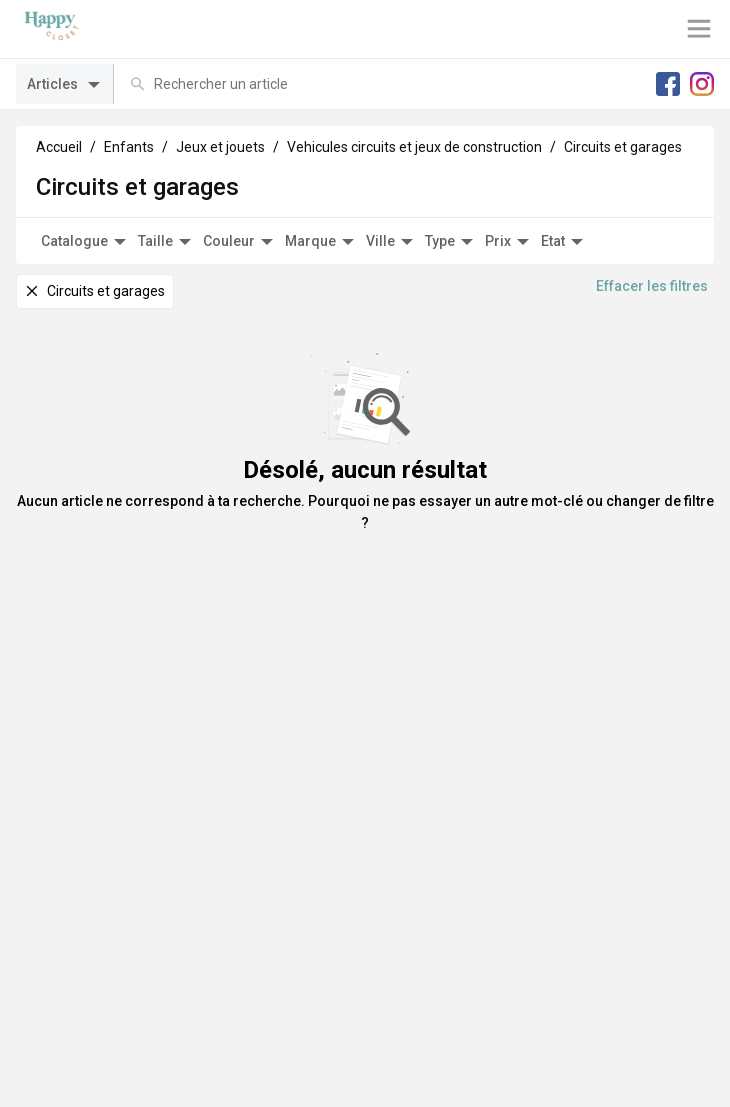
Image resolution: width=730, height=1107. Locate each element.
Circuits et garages (623, 147)
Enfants (129, 147)
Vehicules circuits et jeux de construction (414, 147)
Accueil (59, 147)
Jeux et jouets (220, 147)
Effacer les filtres (652, 286)
